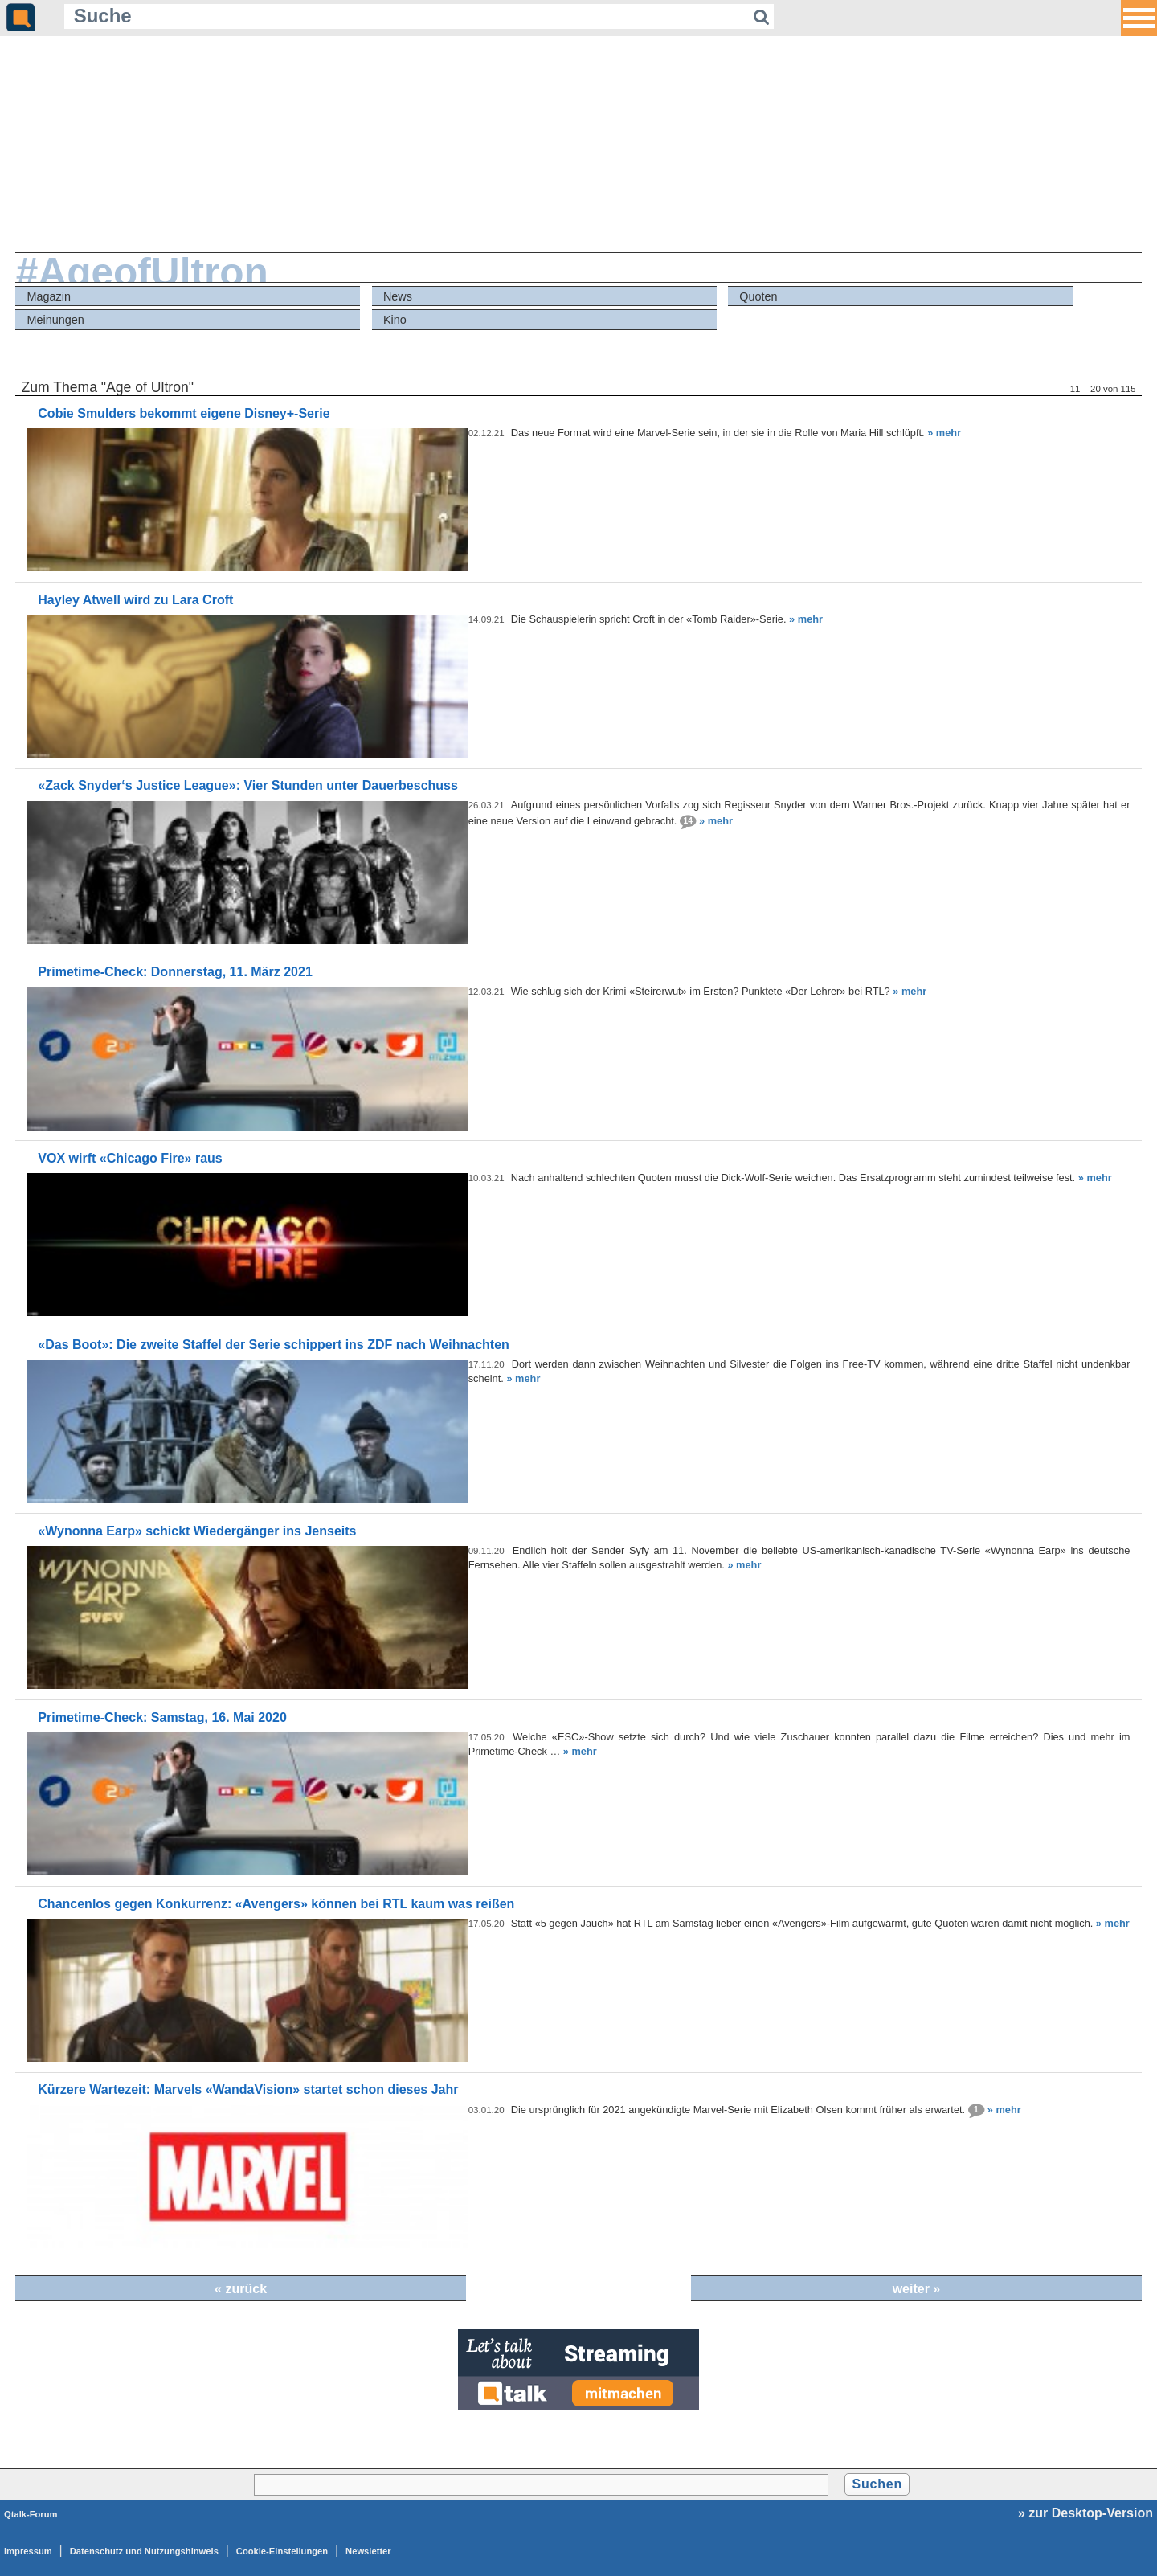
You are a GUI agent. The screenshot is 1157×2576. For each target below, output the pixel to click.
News (397, 296)
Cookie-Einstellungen (282, 2551)
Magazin (49, 296)
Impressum (28, 2551)
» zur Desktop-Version (1085, 2513)
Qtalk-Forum (31, 2514)
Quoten (758, 296)
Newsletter (368, 2551)
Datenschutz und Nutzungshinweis (144, 2551)
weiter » (917, 2289)
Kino (395, 319)
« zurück (241, 2289)
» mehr (944, 433)
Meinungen (55, 319)
